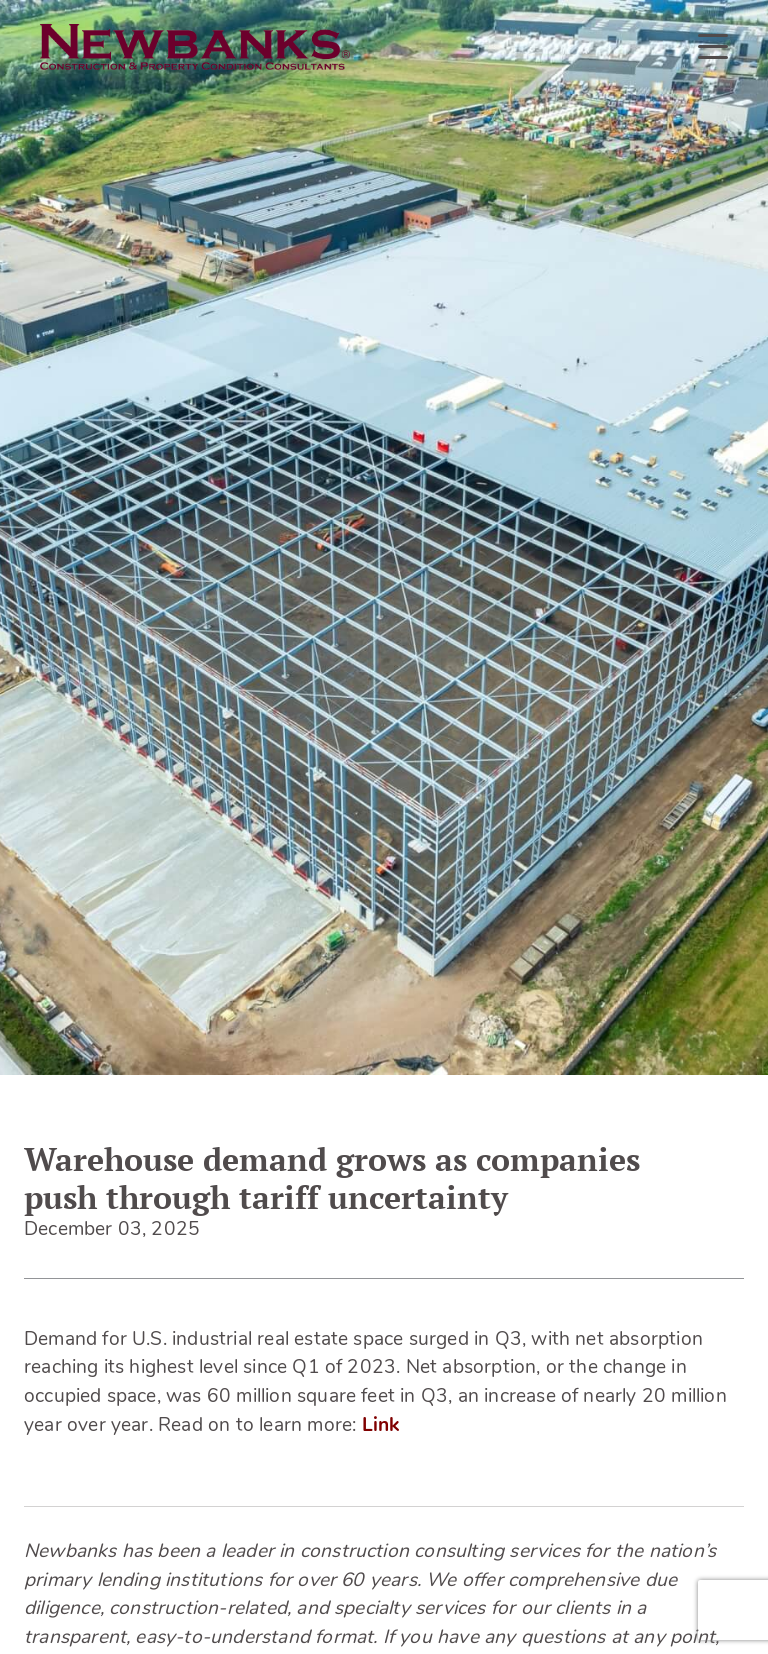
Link (381, 1426)
